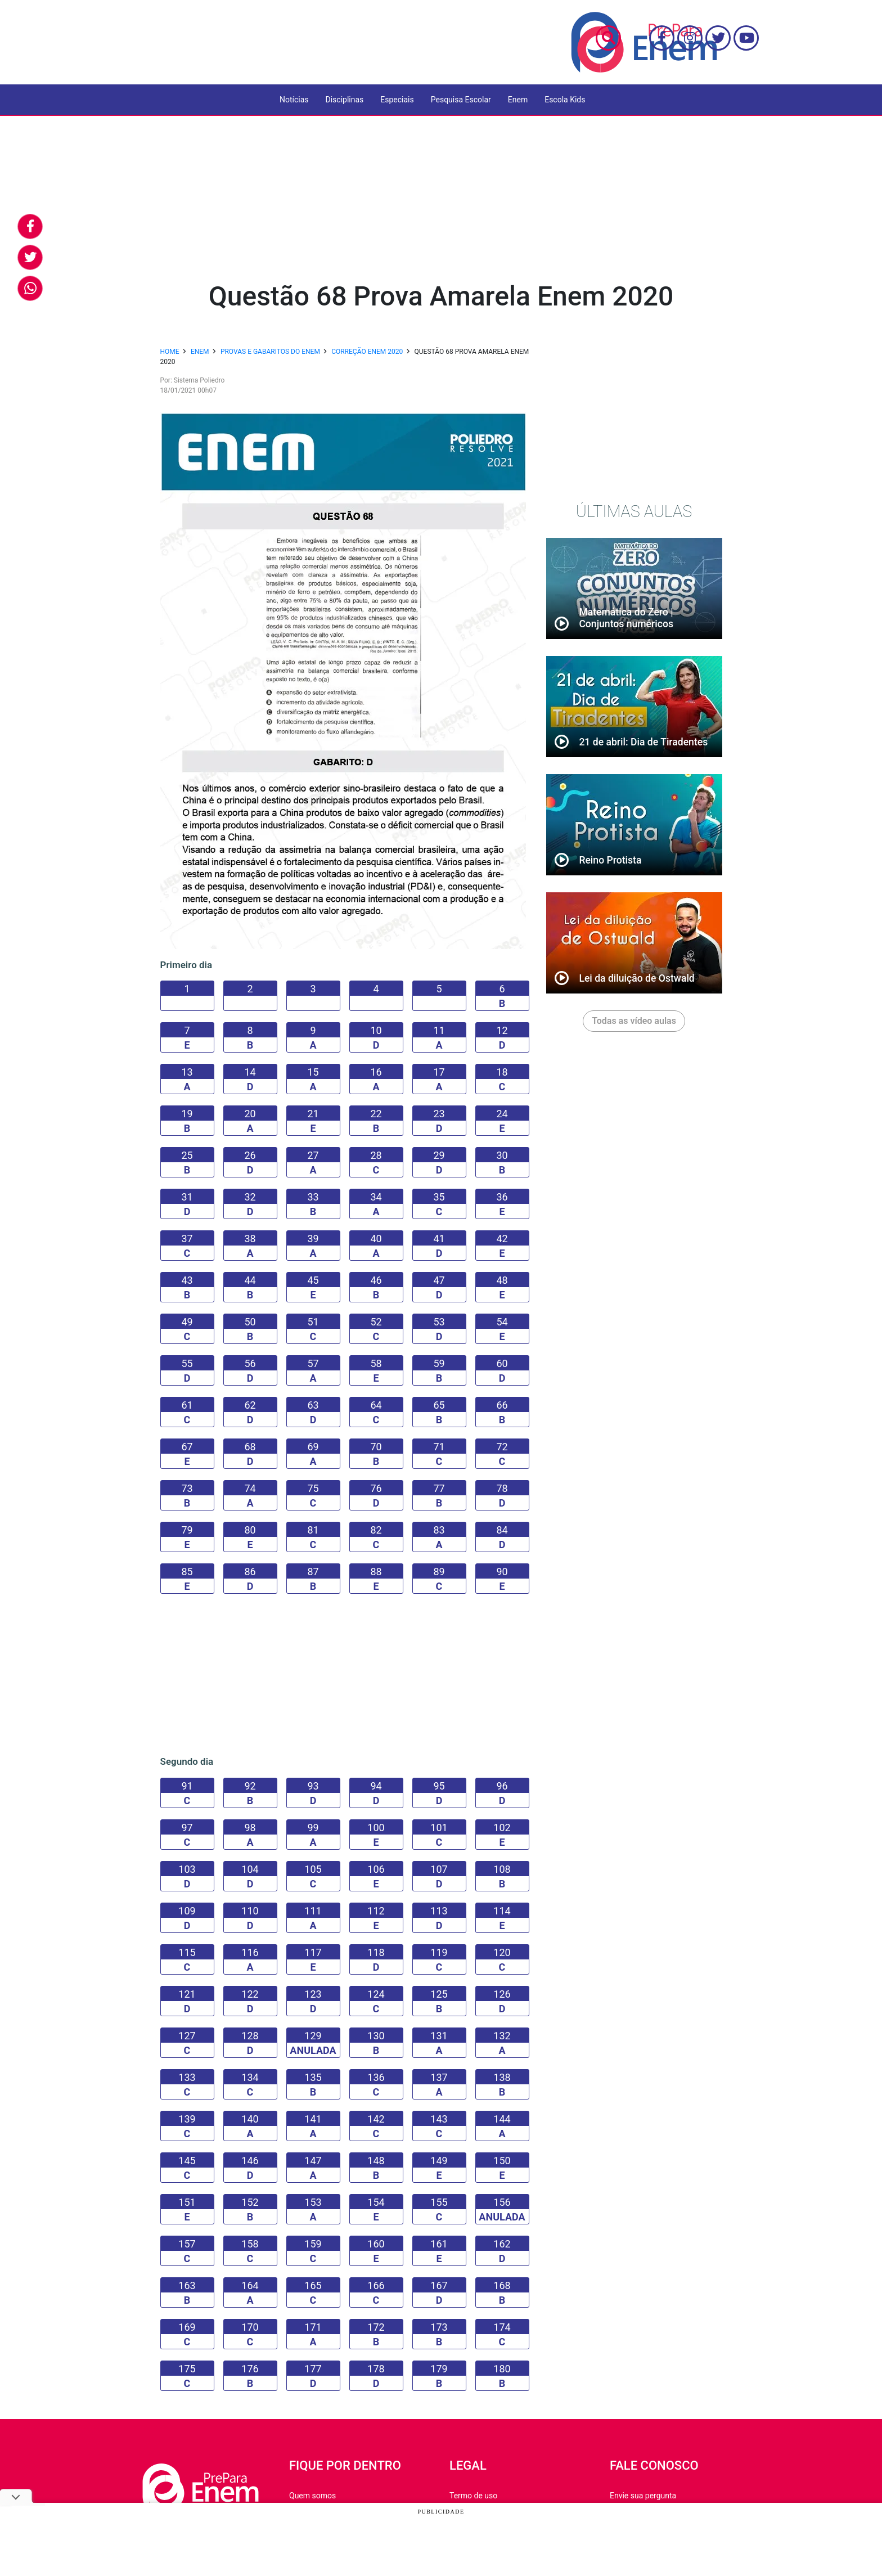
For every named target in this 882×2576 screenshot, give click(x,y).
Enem (518, 99)
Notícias (294, 99)
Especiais (396, 99)
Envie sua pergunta (643, 2495)
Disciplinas (345, 99)
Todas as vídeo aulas (634, 1020)
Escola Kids (564, 99)
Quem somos (312, 2495)
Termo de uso (473, 2495)
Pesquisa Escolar (461, 99)
